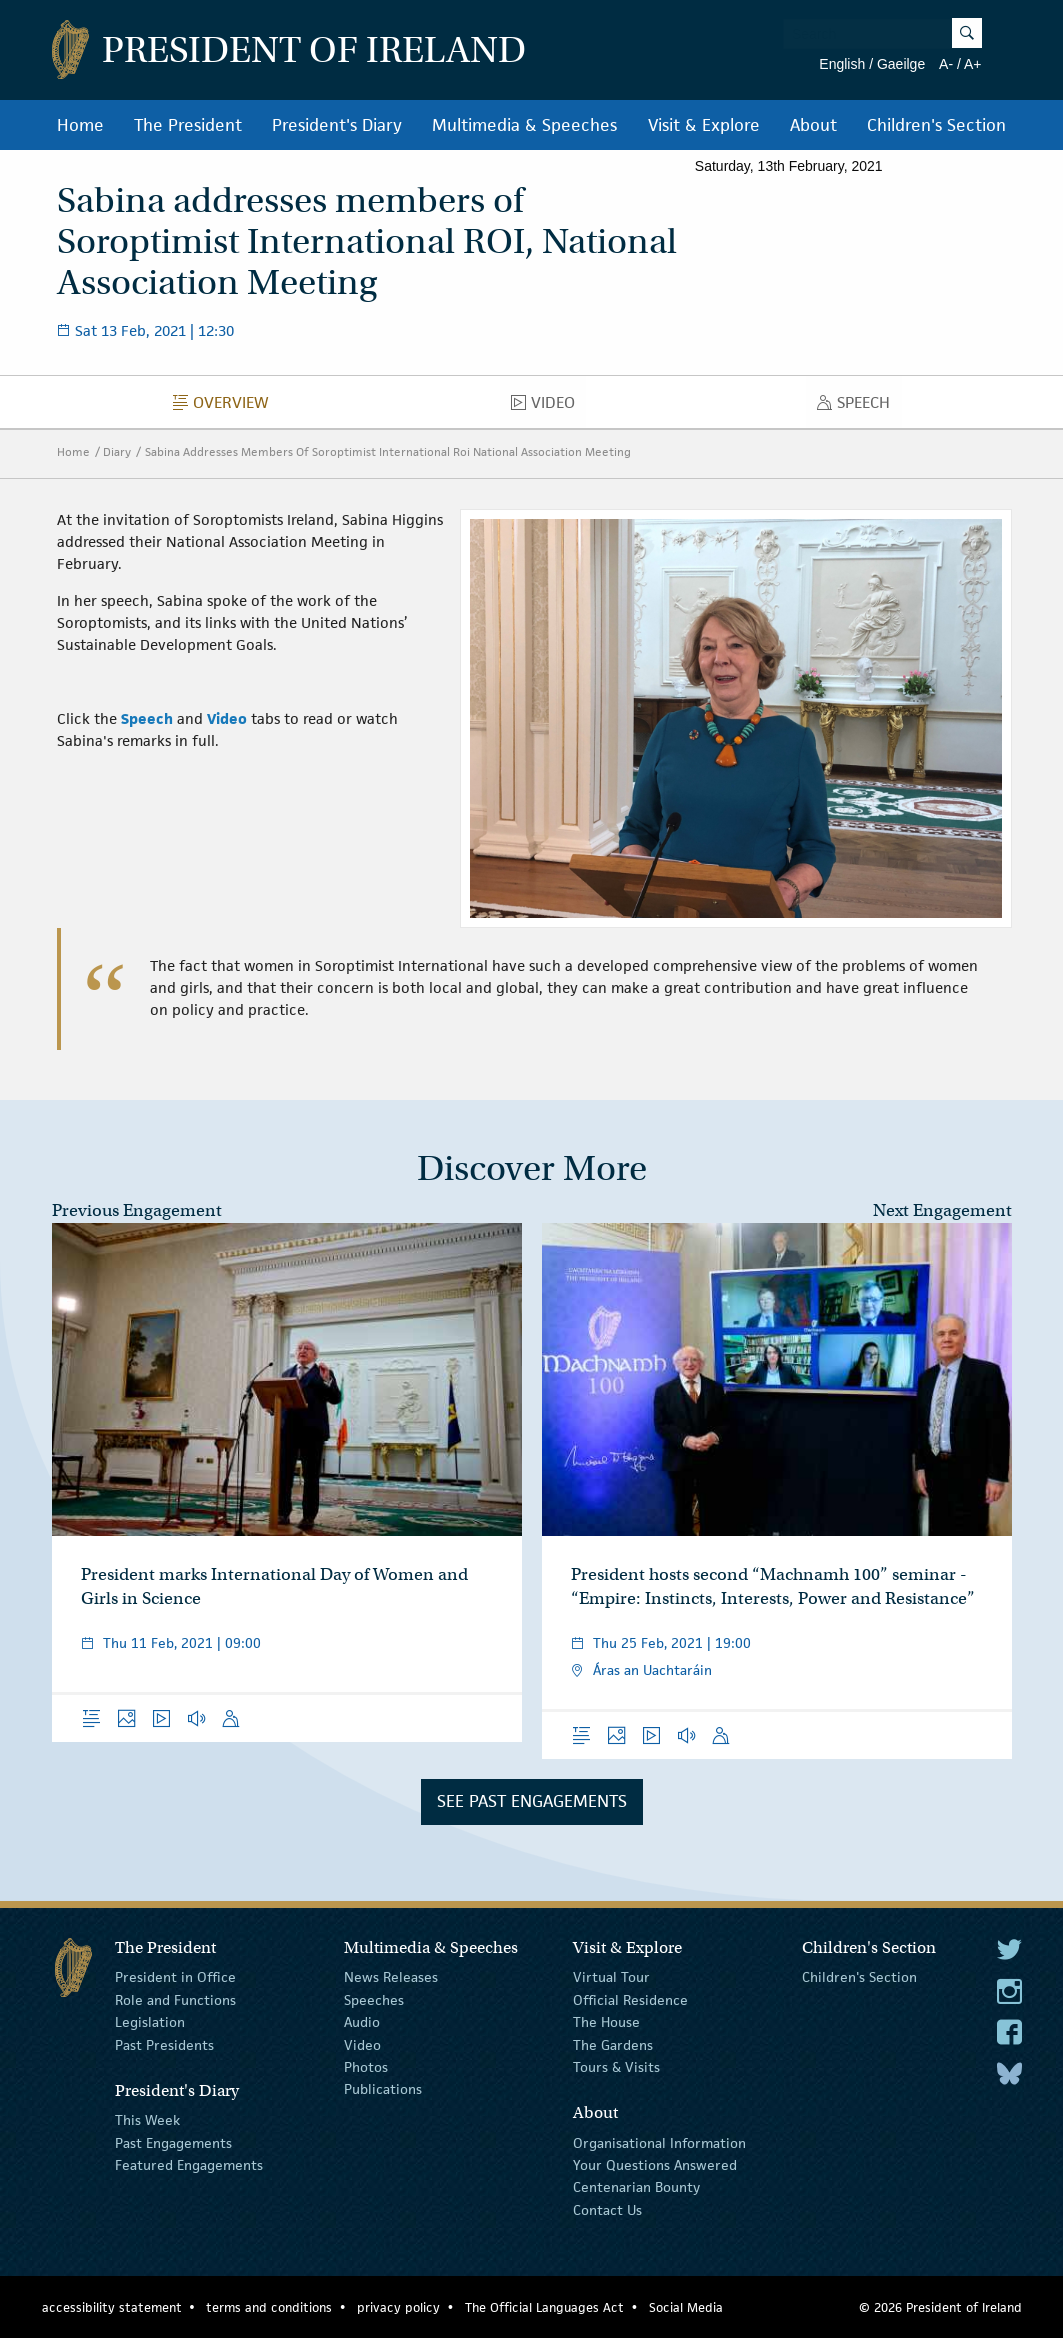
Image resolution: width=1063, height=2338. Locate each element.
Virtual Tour (611, 1977)
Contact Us (607, 2210)
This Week (147, 2120)
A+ (973, 64)
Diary (117, 451)
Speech (859, 407)
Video (548, 407)
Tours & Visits (616, 2067)
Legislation (150, 2022)
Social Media (686, 2307)
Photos (366, 2067)
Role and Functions (175, 2000)
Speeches (374, 2000)
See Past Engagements (532, 1801)
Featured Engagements (189, 2165)
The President (188, 125)
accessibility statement (112, 2307)
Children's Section (936, 125)
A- (946, 64)
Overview (226, 407)
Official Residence (630, 2000)
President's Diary (337, 125)
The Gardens (613, 2044)
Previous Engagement (137, 1210)
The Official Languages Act (544, 2307)
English (842, 64)
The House (606, 2022)
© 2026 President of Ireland (940, 2307)
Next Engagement (942, 1210)
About (813, 125)
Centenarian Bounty (636, 2187)
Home (80, 125)
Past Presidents (164, 2044)
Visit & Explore (704, 125)
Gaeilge (901, 64)
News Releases (391, 1977)
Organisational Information (659, 2142)
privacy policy (398, 2307)
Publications (383, 2089)
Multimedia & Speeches (524, 125)
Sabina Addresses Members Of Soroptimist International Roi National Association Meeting (388, 451)
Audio (362, 2022)
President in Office (175, 1977)
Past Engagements (173, 2142)
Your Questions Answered (655, 2165)
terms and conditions (269, 2307)
